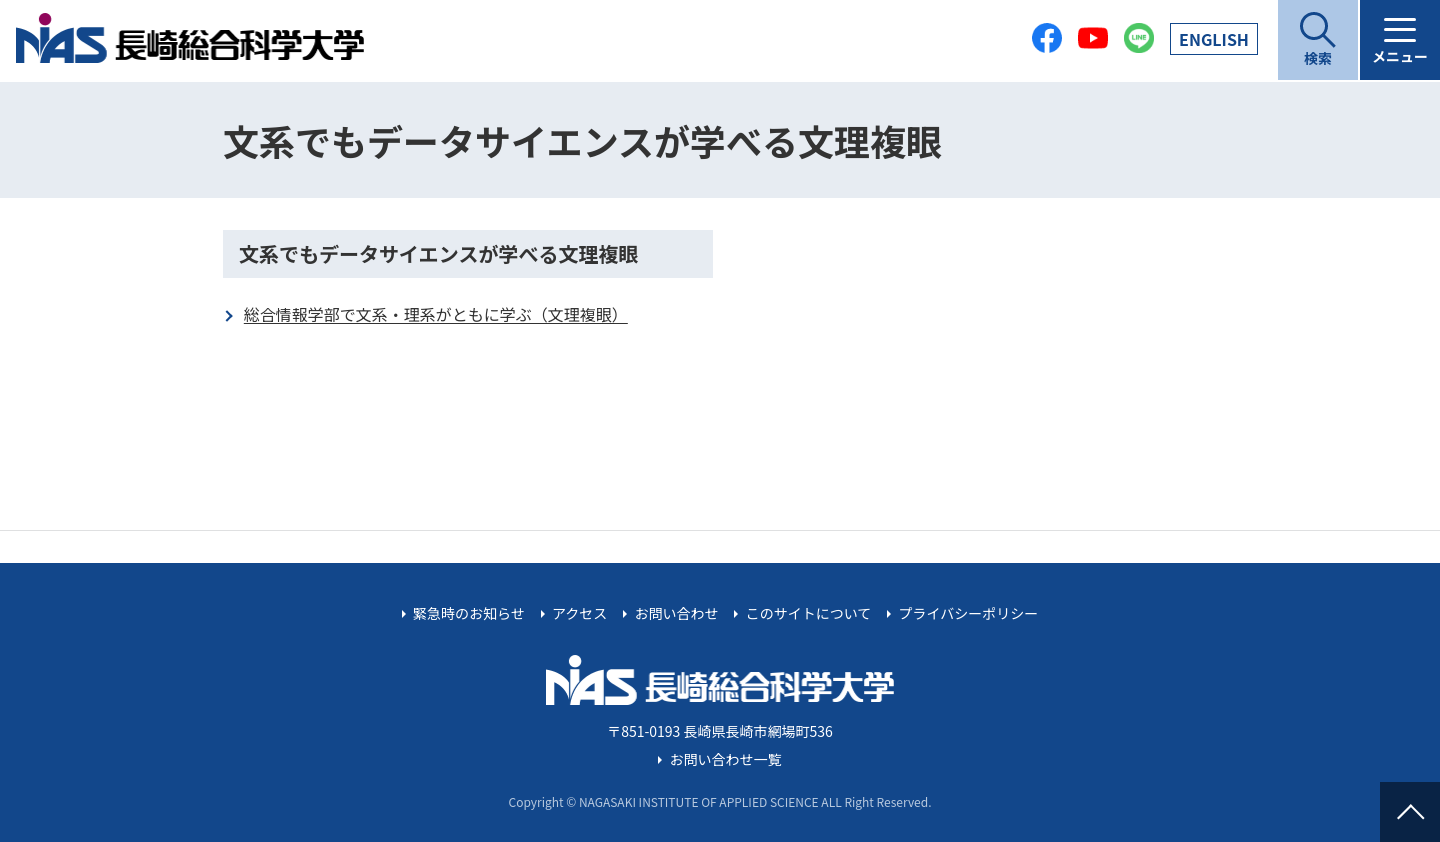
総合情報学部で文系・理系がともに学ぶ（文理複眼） (436, 314)
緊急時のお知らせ (469, 613)
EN (1214, 39)
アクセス (579, 613)
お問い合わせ (676, 613)
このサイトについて (809, 613)
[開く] (1318, 40)
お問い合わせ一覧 (726, 759)
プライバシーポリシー (968, 613)
